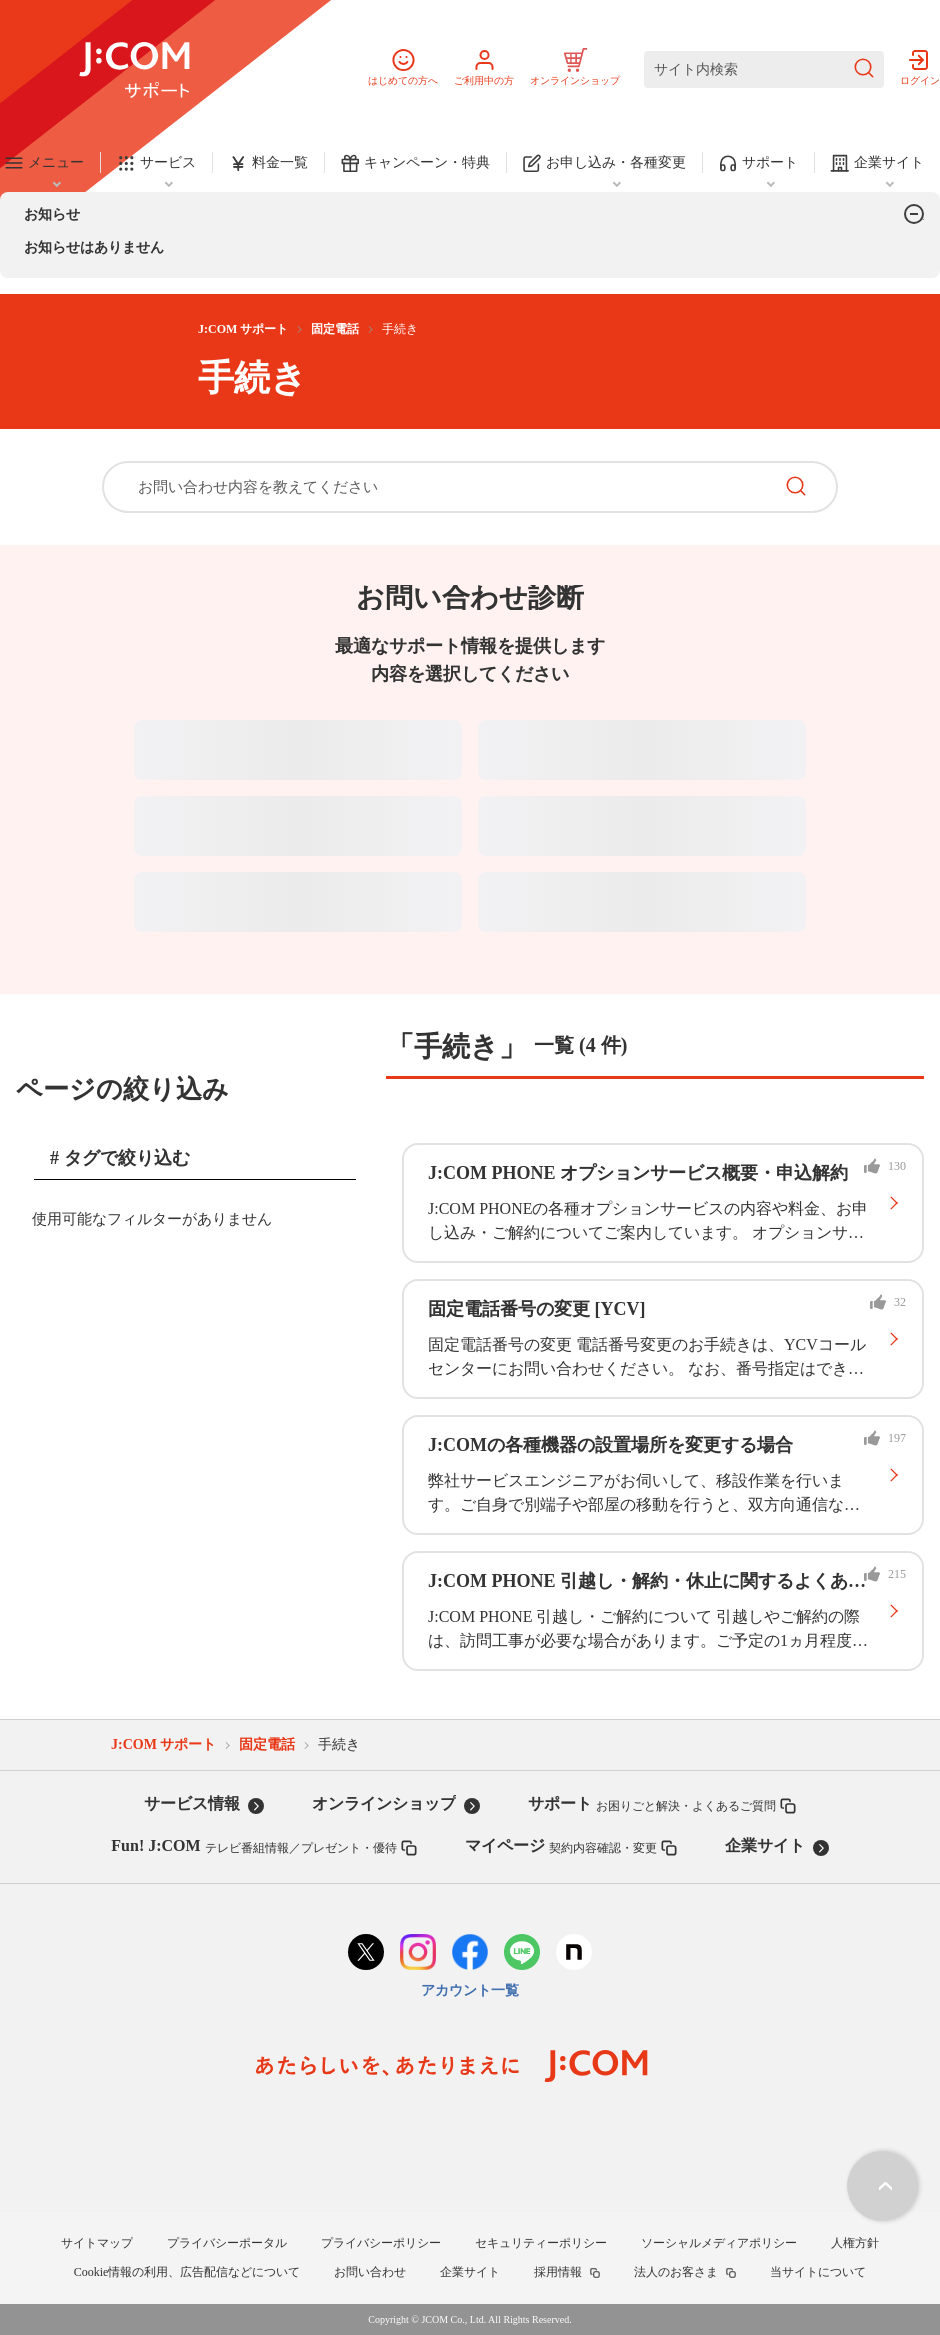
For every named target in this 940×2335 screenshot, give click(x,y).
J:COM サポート (243, 329)
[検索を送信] (864, 69)
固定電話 (335, 329)
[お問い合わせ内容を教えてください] (437, 487)
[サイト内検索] (764, 69)
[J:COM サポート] (134, 70)
